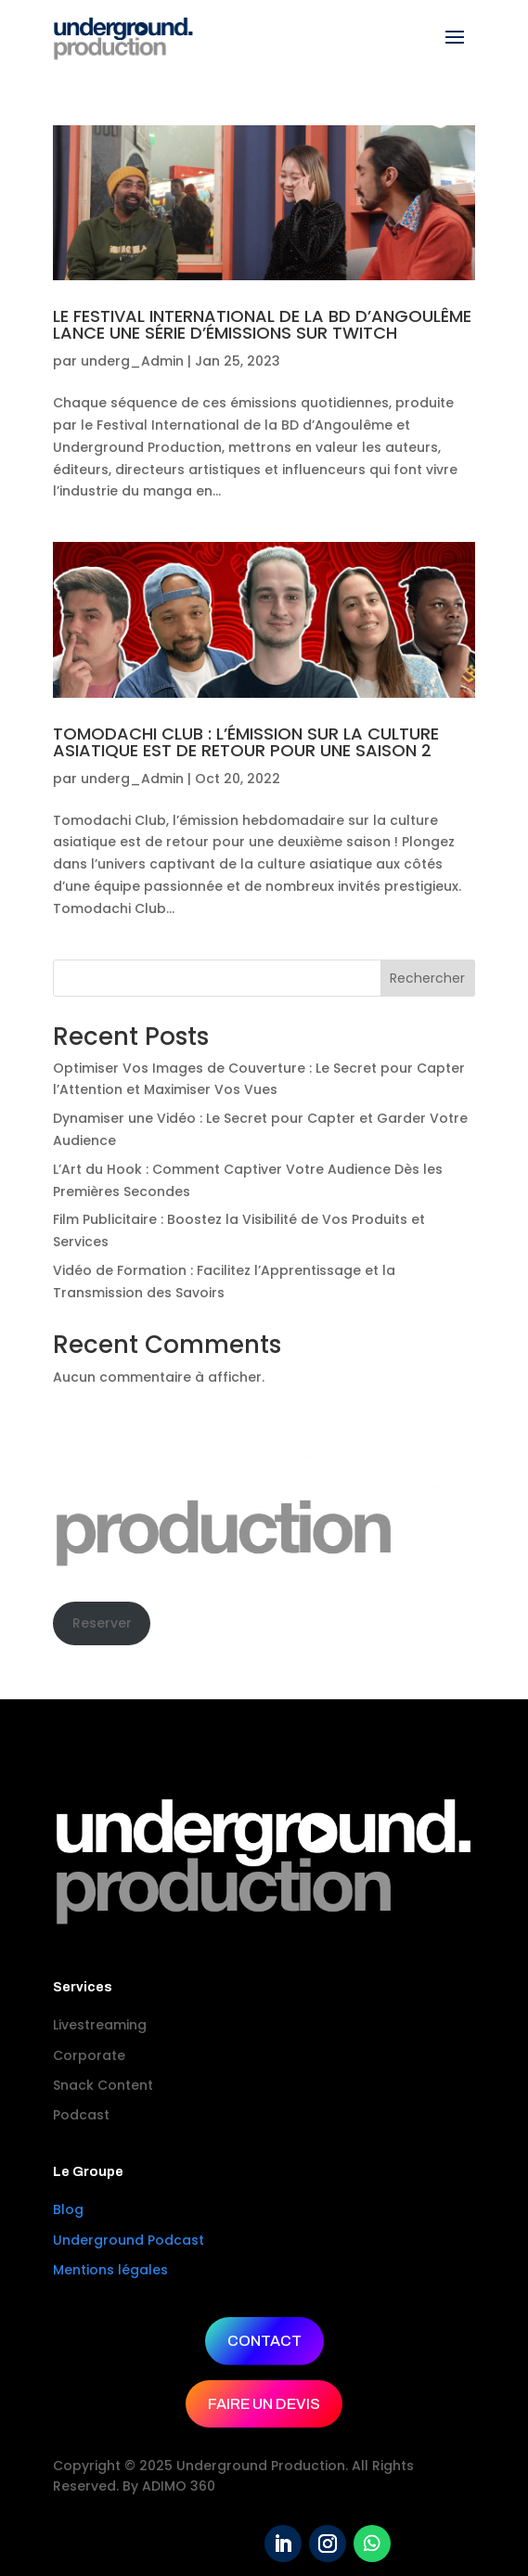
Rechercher (427, 978)
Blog (68, 2209)
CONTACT (264, 2341)
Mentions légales (110, 2269)
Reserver (102, 1623)
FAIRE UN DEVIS (264, 2404)
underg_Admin (132, 361)
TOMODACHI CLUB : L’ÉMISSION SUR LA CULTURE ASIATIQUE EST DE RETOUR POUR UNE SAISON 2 (246, 742)
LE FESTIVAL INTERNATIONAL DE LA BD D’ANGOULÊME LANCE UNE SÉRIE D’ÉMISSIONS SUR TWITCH (262, 324)
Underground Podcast (128, 2240)
